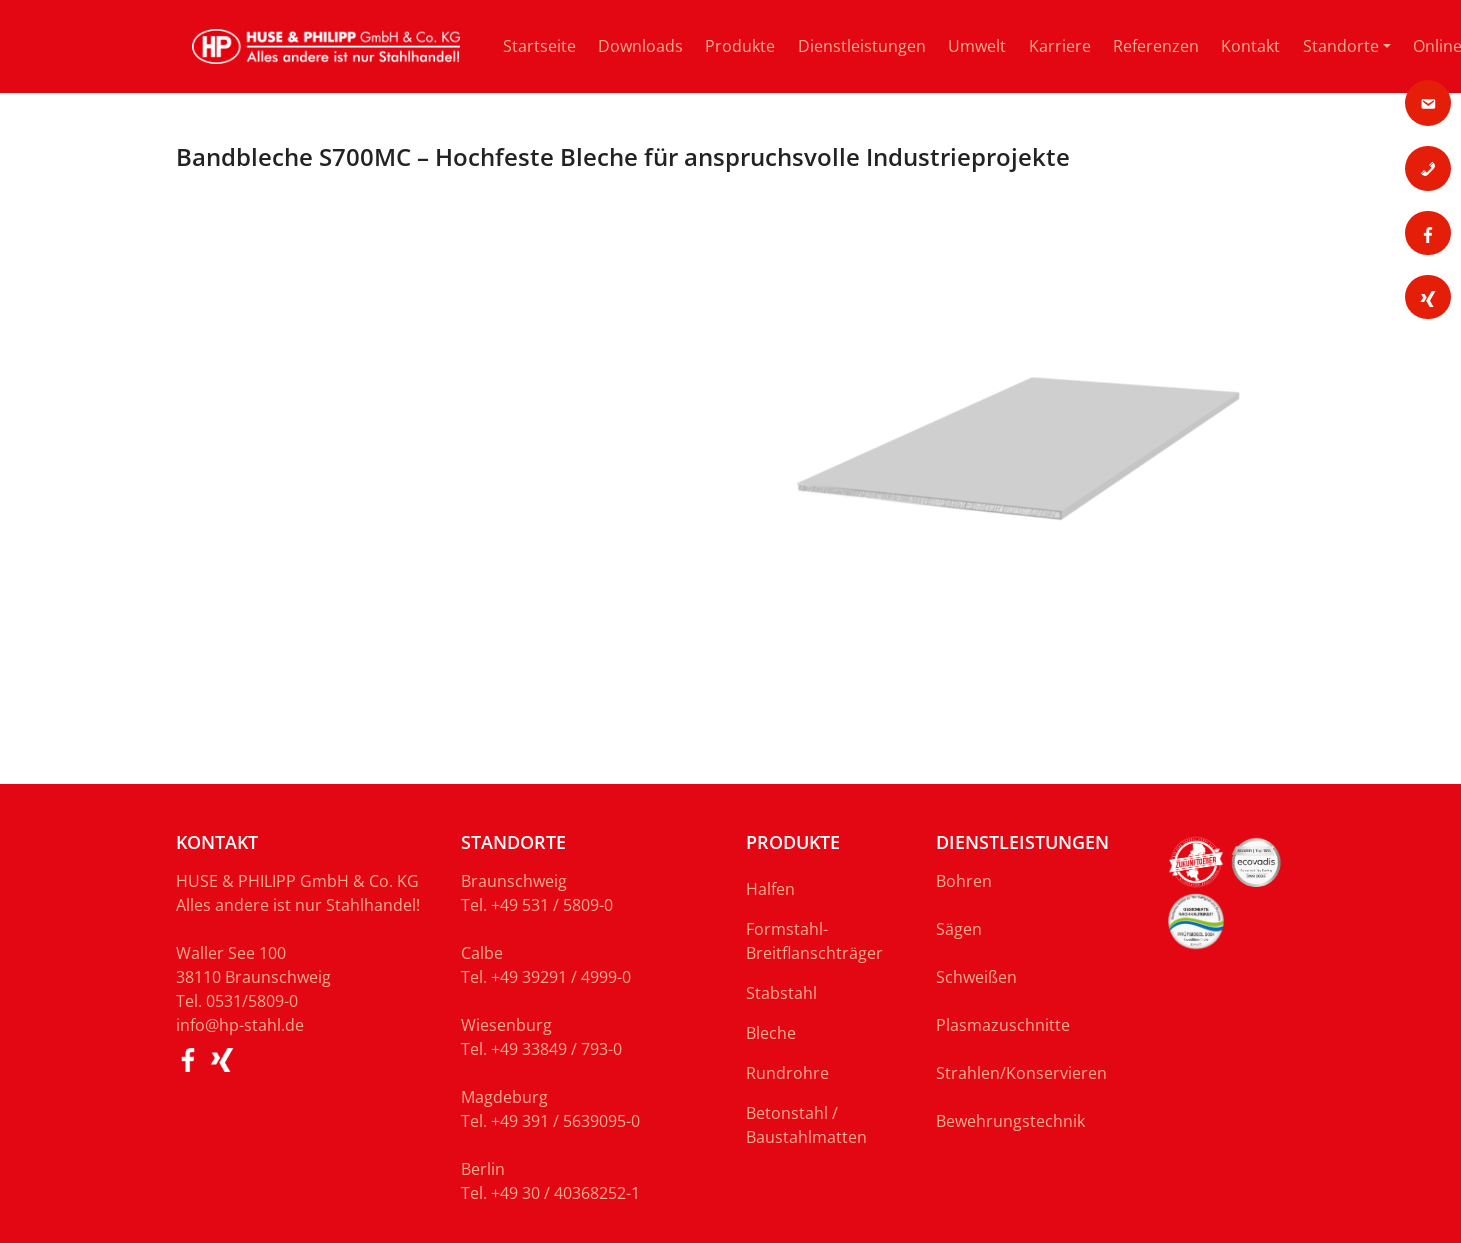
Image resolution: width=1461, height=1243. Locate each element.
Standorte (1341, 46)
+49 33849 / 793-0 (556, 1049)
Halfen (770, 889)
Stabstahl (781, 993)
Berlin (483, 1169)
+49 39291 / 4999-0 (561, 977)
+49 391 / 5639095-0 (565, 1121)
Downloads (640, 46)
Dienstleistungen (862, 46)
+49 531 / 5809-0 (552, 905)
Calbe (482, 953)
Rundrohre (787, 1073)
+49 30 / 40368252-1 (565, 1193)
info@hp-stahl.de (240, 1025)
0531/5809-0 (252, 1001)
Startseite (539, 46)
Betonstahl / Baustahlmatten (806, 1125)
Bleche (771, 1033)
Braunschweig (514, 881)
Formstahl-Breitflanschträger (814, 941)
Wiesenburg (506, 1025)
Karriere (1060, 46)
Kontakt (1250, 46)
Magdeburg (504, 1097)
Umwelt (977, 46)
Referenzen (1156, 46)
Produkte (740, 46)
